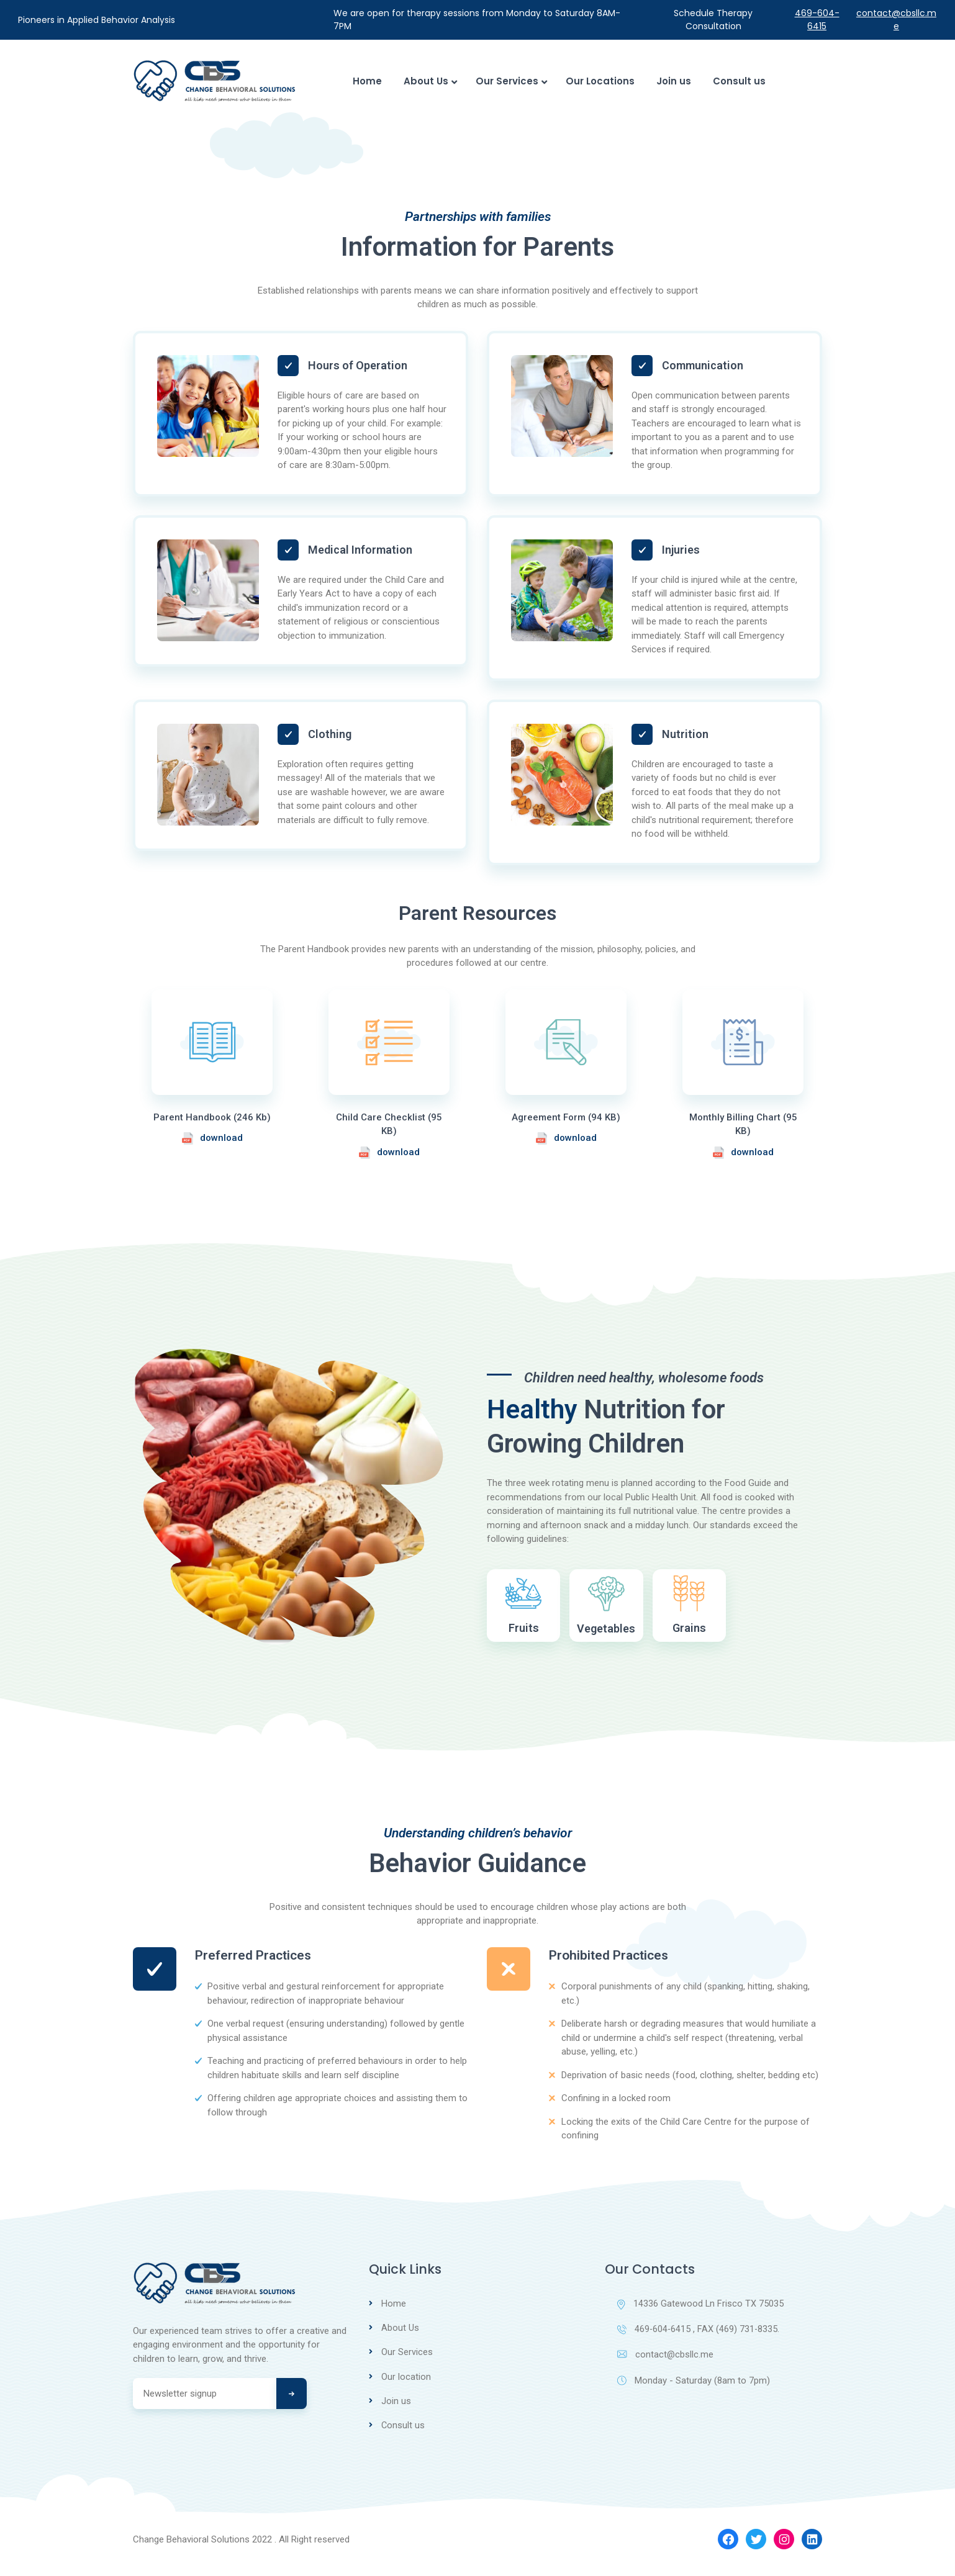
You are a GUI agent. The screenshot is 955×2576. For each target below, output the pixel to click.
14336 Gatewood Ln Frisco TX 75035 (700, 2316)
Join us (673, 81)
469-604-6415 (817, 19)
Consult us (739, 81)
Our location (406, 2388)
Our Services (510, 81)
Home (367, 81)
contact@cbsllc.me (896, 19)
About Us (429, 81)
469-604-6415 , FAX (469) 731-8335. (699, 2342)
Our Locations (600, 81)
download (212, 1138)
